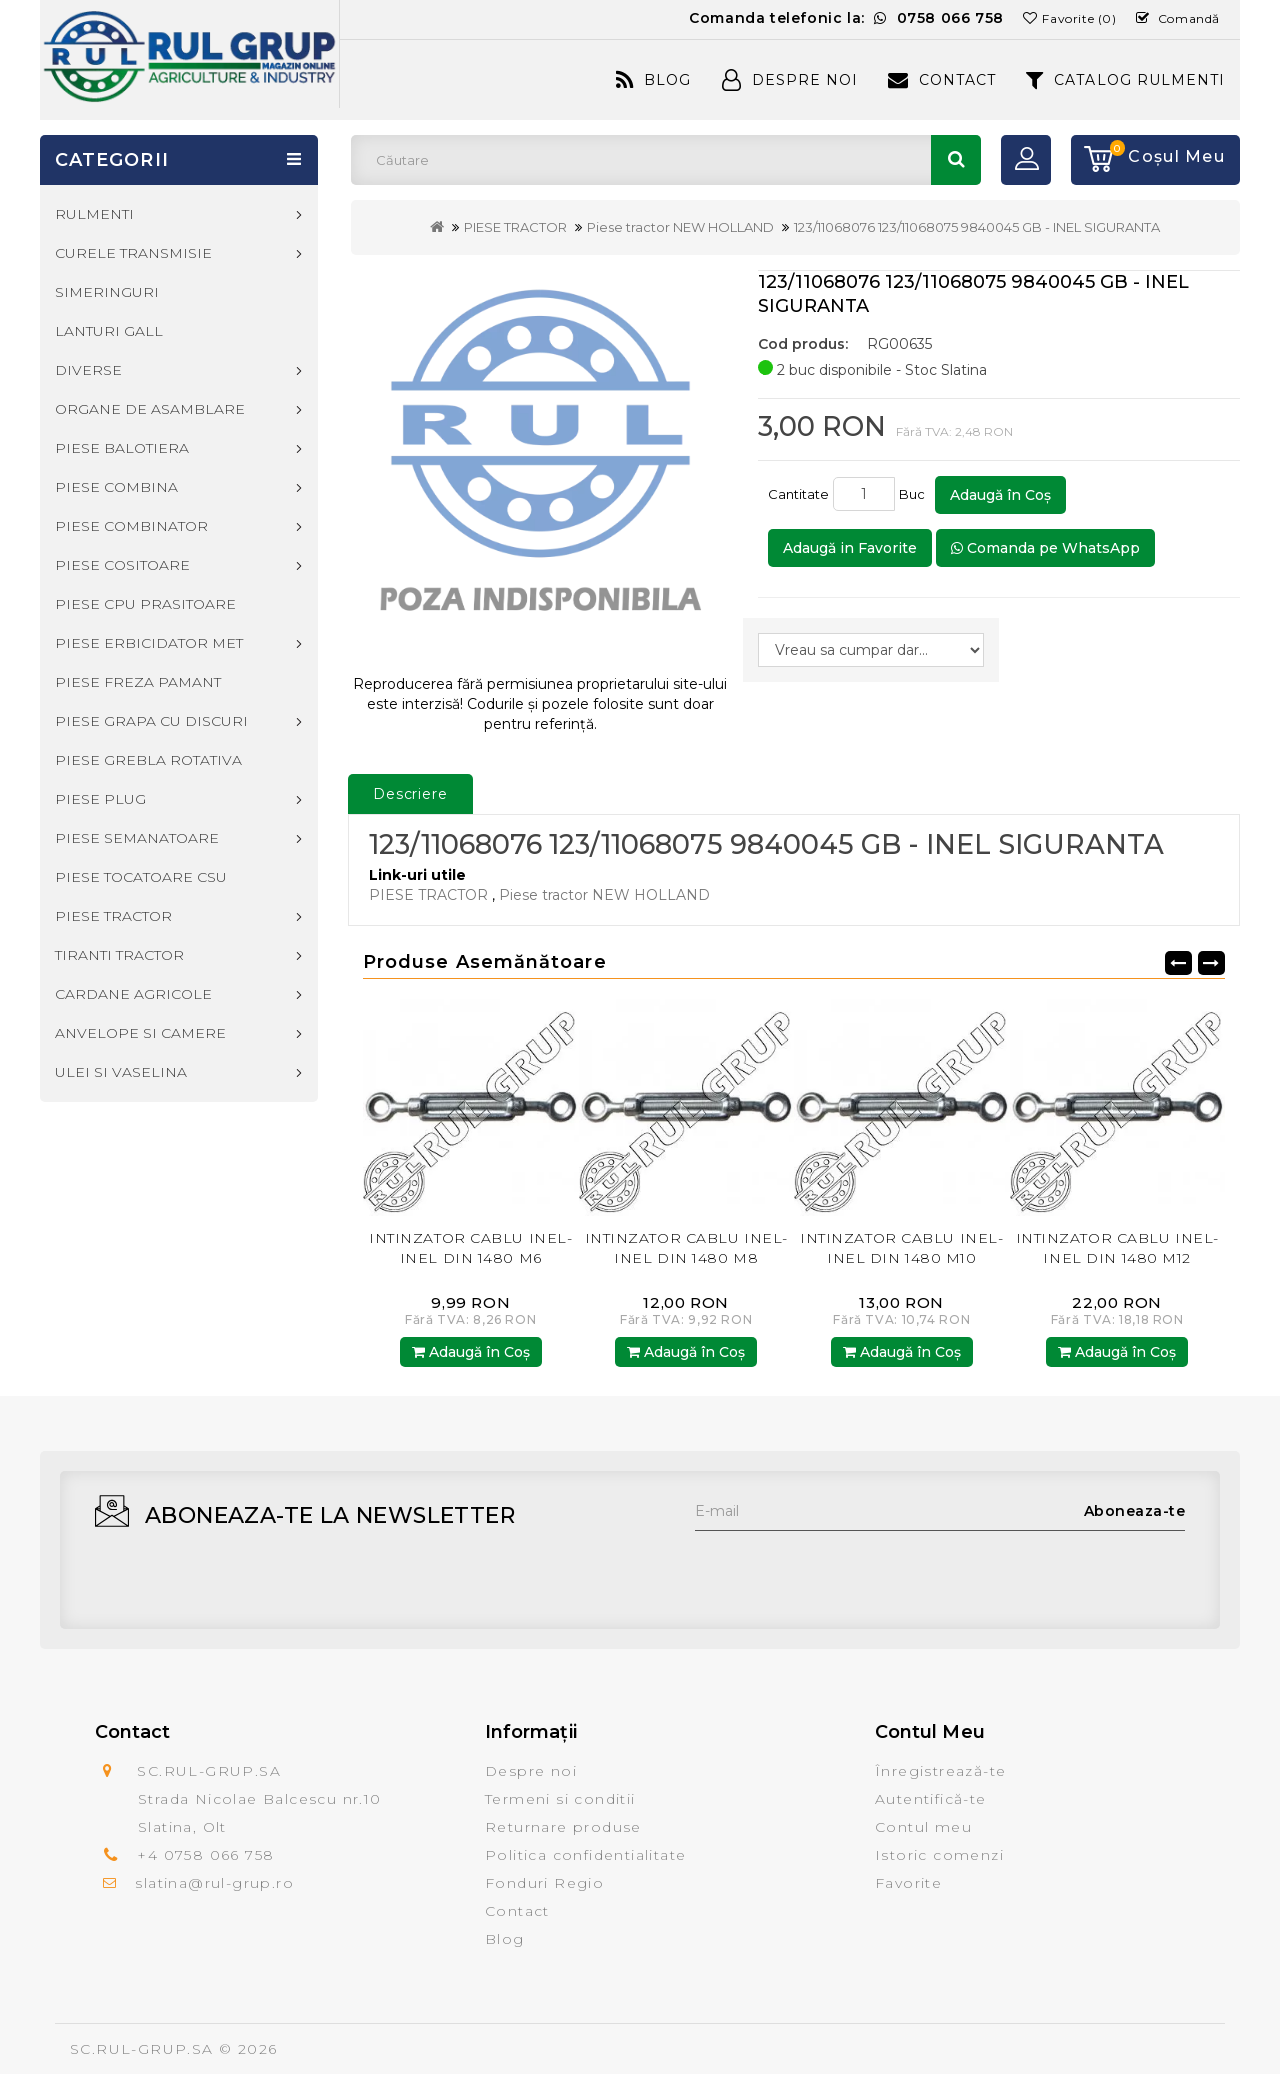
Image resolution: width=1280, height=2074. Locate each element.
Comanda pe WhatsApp (1045, 548)
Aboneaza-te (1135, 1511)
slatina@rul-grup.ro (214, 1883)
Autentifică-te (931, 1799)
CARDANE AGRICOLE (133, 994)
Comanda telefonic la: (846, 18)
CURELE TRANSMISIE (133, 253)
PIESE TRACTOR (515, 227)
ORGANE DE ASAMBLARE (150, 409)
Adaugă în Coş (1000, 495)
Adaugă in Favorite (850, 548)
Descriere (410, 794)
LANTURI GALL (109, 331)
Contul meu (923, 1827)
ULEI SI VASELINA (121, 1072)
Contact (942, 80)
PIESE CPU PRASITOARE (145, 604)
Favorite (908, 1883)
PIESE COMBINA (116, 487)
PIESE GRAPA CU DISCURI (151, 721)
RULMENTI (94, 214)
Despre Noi (790, 80)
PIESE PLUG (100, 799)
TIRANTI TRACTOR (119, 955)
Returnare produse (563, 1827)
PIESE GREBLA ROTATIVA (148, 760)
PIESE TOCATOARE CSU (141, 877)
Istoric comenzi (939, 1855)
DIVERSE (88, 370)
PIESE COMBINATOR (131, 526)
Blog (653, 80)
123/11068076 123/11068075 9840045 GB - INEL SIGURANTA (977, 227)
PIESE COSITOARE (122, 565)
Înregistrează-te (940, 1771)
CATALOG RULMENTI (1125, 80)
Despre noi (531, 1771)
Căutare (956, 160)
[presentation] (847, 1570)
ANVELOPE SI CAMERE (140, 1033)
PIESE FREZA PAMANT (138, 682)
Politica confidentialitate (585, 1855)
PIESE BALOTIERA (122, 448)
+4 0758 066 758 (205, 1855)
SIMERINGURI (107, 292)
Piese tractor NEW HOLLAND (680, 227)
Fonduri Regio (544, 1883)
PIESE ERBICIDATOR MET (149, 643)
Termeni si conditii (560, 1799)
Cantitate (798, 494)
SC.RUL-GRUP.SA (142, 2049)
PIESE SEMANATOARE (137, 838)
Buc (915, 494)
